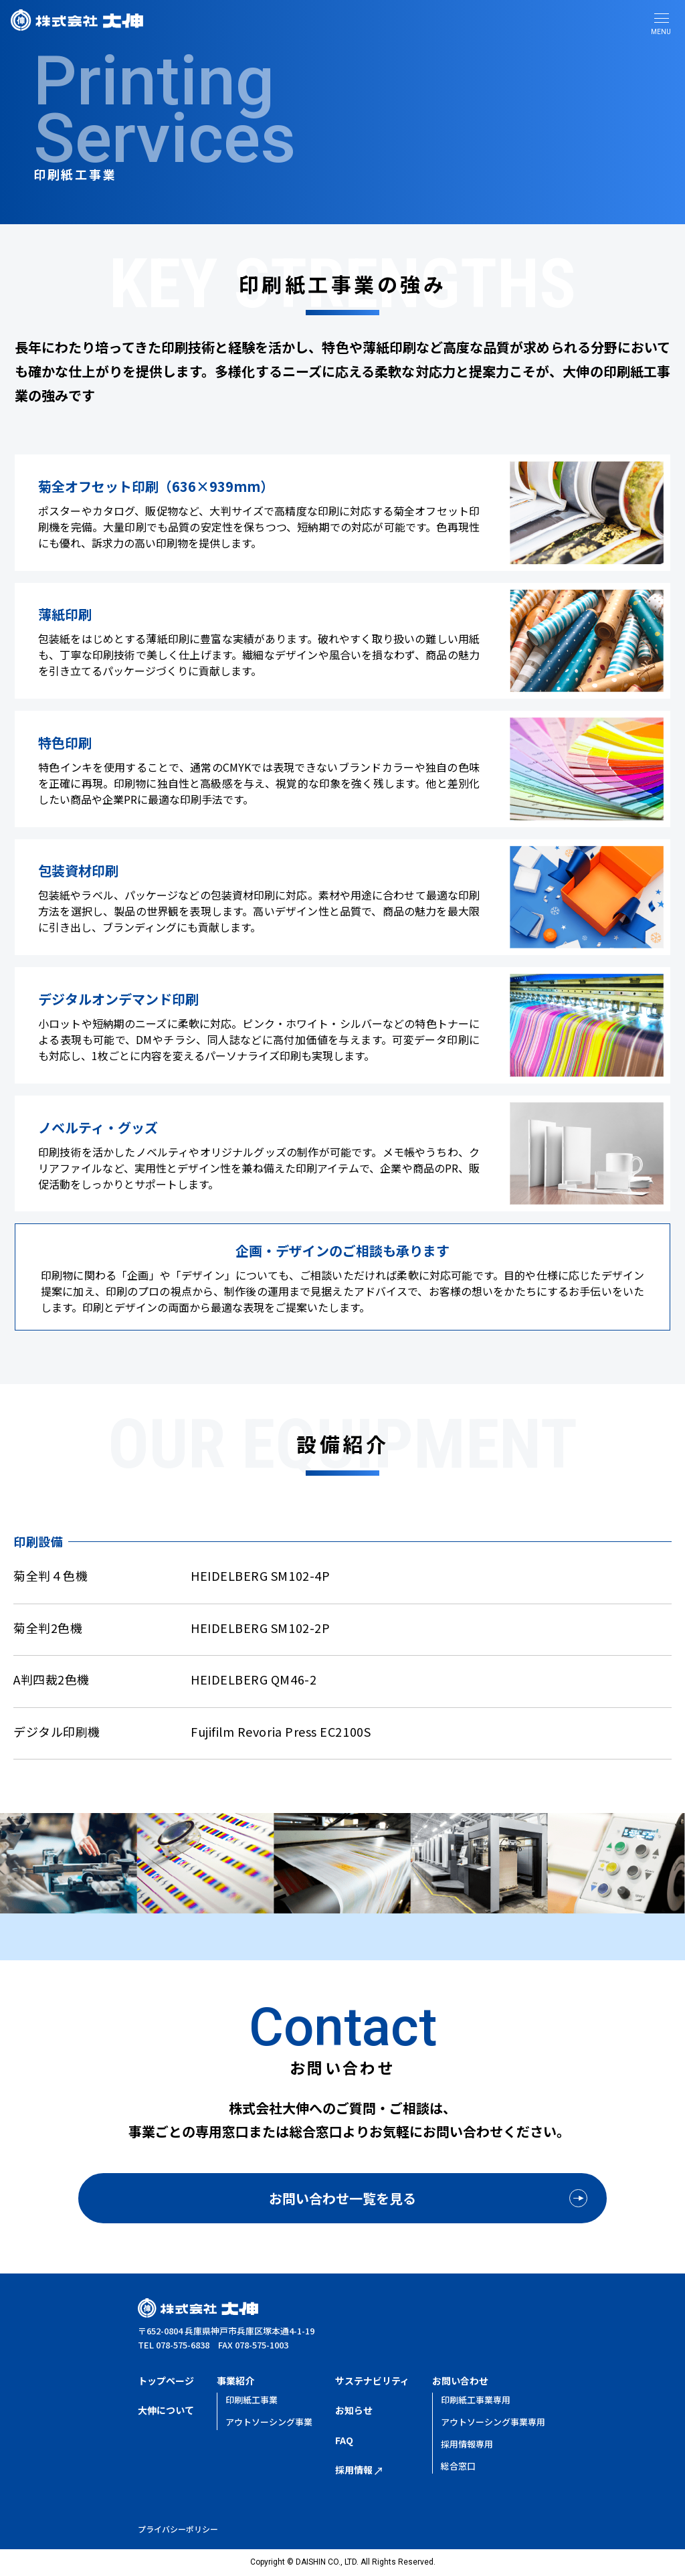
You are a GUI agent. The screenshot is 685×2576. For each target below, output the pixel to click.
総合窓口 (458, 2466)
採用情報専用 (467, 2443)
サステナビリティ (372, 2380)
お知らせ (354, 2410)
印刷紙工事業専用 (475, 2399)
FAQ (344, 2440)
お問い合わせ (460, 2380)
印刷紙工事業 (251, 2399)
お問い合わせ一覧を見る (342, 2198)
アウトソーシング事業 (268, 2421)
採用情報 (358, 2469)
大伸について (166, 2410)
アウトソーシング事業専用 (493, 2421)
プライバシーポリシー (178, 2529)
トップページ (166, 2380)
